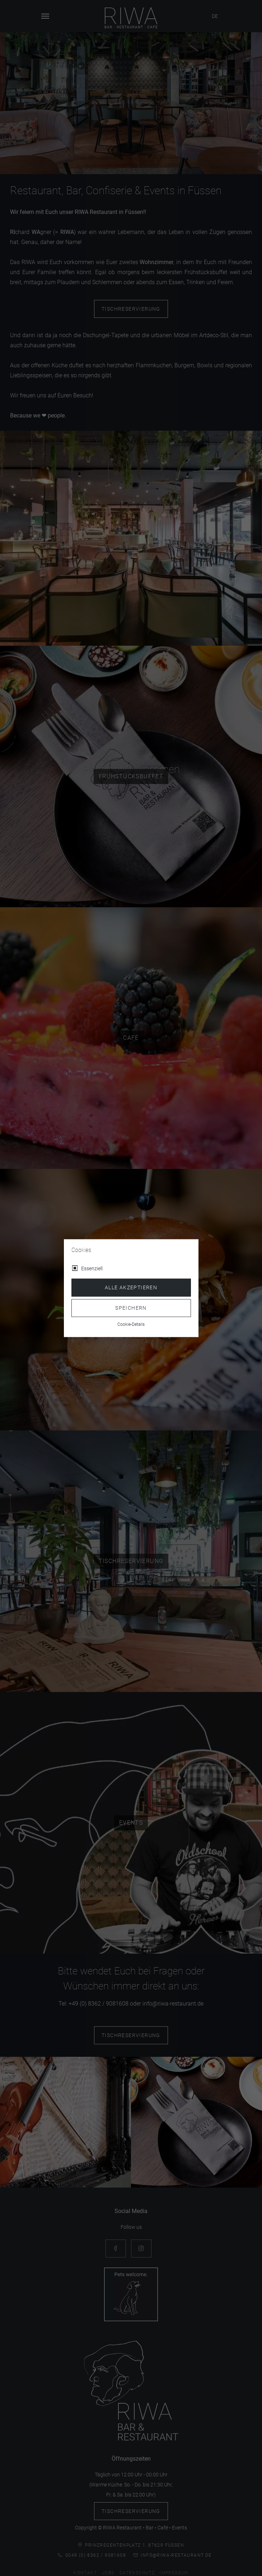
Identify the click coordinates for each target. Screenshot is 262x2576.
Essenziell (92, 1268)
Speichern (131, 1308)
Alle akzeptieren (131, 1287)
